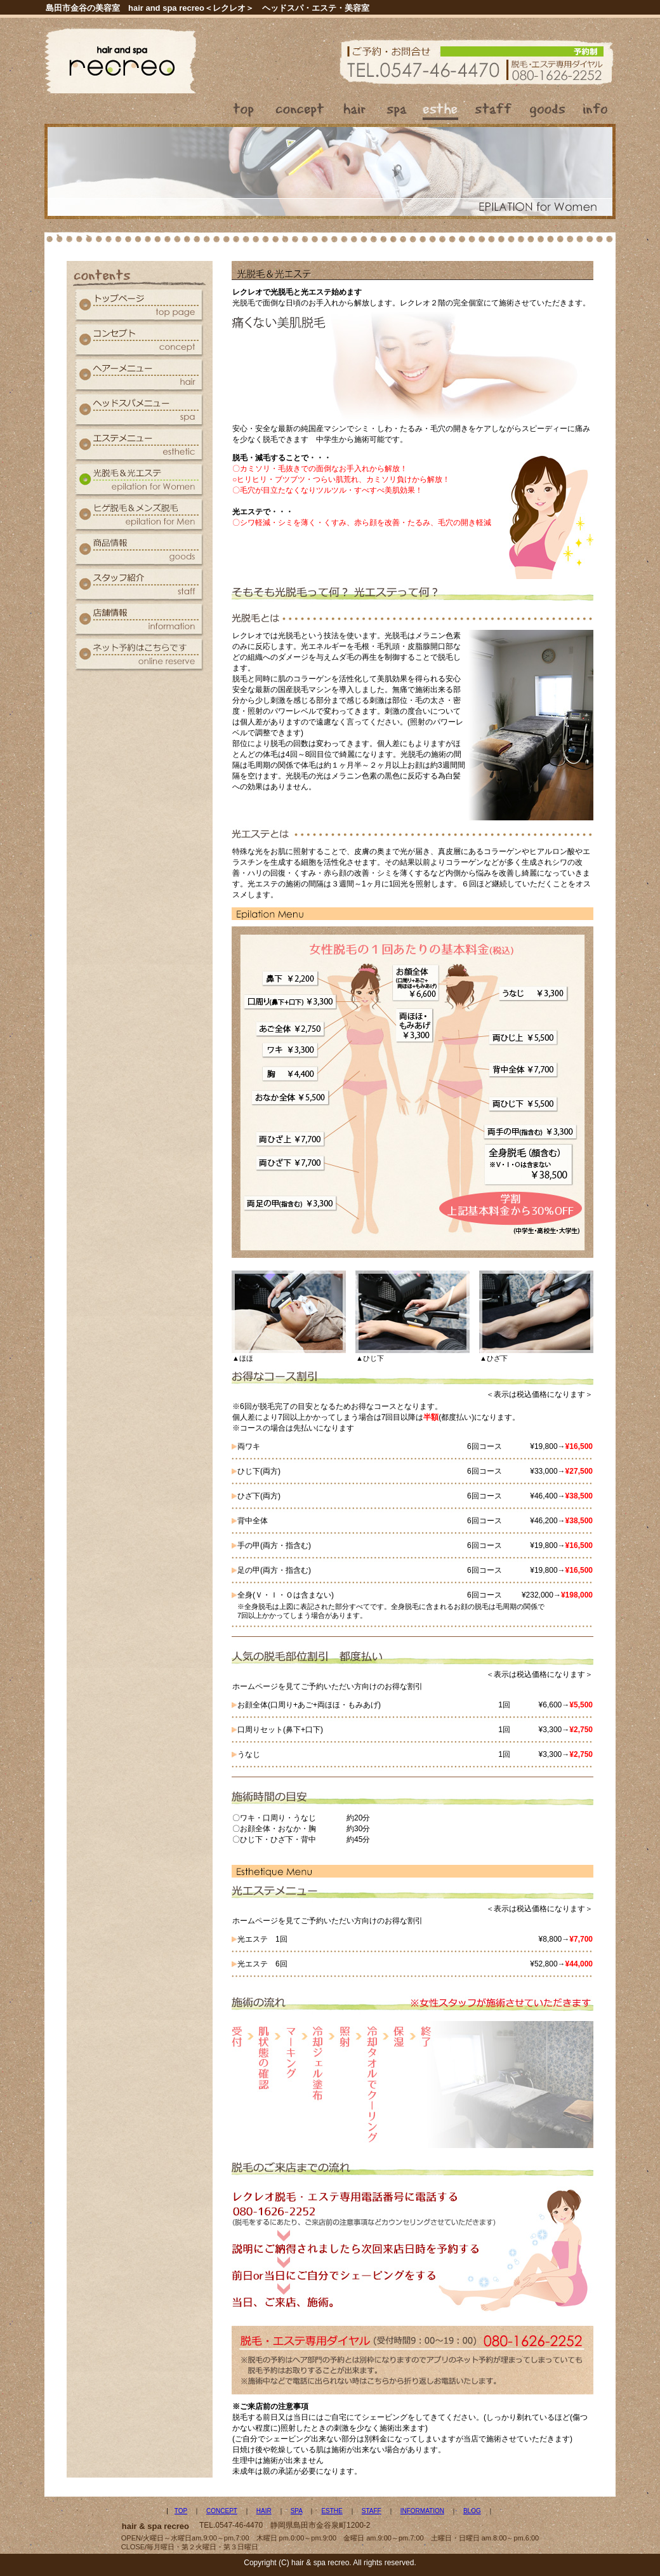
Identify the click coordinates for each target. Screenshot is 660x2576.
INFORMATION (422, 2510)
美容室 (357, 8)
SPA (297, 2510)
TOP (181, 2510)
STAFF (371, 2510)
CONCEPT (221, 2510)
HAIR (264, 2510)
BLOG (472, 2510)
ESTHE (331, 2510)
